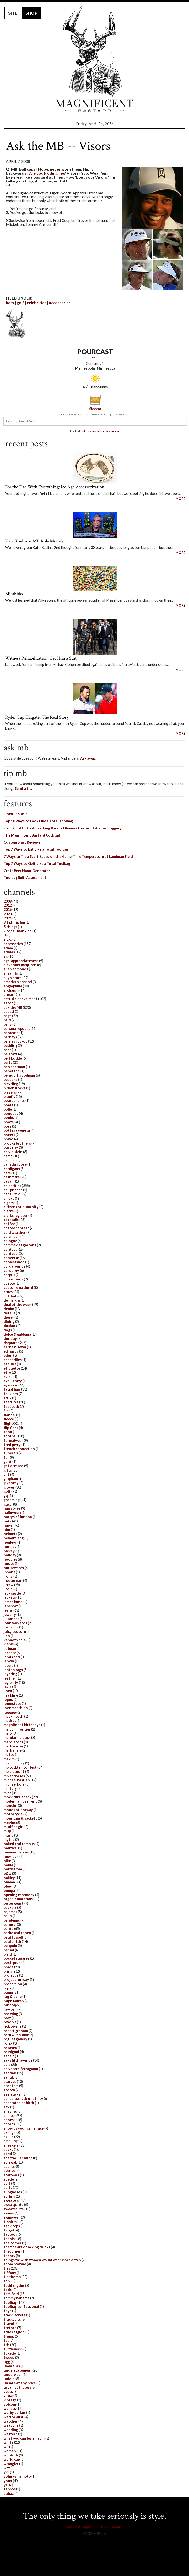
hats (10, 302)
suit (7, 2183)
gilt (6, 1474)
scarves (10, 2081)
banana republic (17, 1028)
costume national (18, 1287)
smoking (11, 2141)
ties (7, 2268)
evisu (8, 1377)
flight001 (11, 1423)
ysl (6, 2485)
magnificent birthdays (22, 1725)
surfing (9, 2196)
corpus (9, 1275)
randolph (11, 2005)
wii (6, 2447)
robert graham (16, 2031)
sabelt (9, 2056)
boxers (9, 1135)
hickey (9, 1551)
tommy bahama (16, 2298)
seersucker (13, 2094)
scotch (9, 2090)
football (10, 1436)
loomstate (12, 1704)
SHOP (31, 12)
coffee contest (16, 1228)
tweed (9, 2357)
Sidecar (95, 409)
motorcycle (13, 1814)
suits (8, 2187)
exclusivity (13, 1381)
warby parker (14, 2412)
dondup (10, 1338)
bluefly (9, 1096)
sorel (8, 2154)
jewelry (10, 1614)
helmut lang (14, 1538)
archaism (11, 990)
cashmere (12, 1177)
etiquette (12, 1368)
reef (7, 2018)
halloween (12, 1512)
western (10, 2434)
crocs (8, 1292)
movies (10, 1823)
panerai (10, 1924)
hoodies (10, 1559)
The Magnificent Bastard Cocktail (32, 835)
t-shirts (10, 2222)
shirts (9, 2115)
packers (10, 1907)
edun (8, 1355)
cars (7, 1173)
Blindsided (14, 594)
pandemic (12, 1920)
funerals (11, 1453)
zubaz (9, 2493)
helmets (10, 1534)
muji (7, 1831)
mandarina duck (17, 1737)
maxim (9, 1759)
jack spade (12, 1593)
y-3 (6, 2472)
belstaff (10, 1054)
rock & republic (16, 2035)
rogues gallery (15, 2039)
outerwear (12, 1903)
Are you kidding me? (47, 173)
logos (8, 1699)
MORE (180, 499)
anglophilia (13, 986)
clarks (9, 1211)
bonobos (11, 1113)
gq (6, 1495)
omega (9, 1890)
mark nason (13, 1746)
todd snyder (14, 2285)
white (8, 2442)
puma (8, 1992)
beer (7, 1050)
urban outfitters (17, 2387)
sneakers (11, 2145)
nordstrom (13, 1869)
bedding (10, 1045)
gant (8, 1462)
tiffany (10, 2273)
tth (6, 2345)
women (10, 2451)
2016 (8, 909)
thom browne (15, 2264)
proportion (13, 1984)
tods (8, 2290)
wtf (7, 2468)
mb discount (14, 1771)
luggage (10, 1712)
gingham (11, 1478)
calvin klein (13, 1152)
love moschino (16, 1708)
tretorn (10, 2328)
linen (8, 1691)
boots (9, 1122)
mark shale (13, 1750)
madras (10, 1720)
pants (8, 1929)
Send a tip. (23, 788)
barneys (10, 1037)
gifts (8, 1470)
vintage (10, 2400)
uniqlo (9, 2379)
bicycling (11, 1084)
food (8, 1432)
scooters (11, 2086)
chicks (9, 1198)
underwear (13, 2374)
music (8, 1835)
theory (9, 2256)
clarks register (16, 1215)
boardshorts (14, 1101)
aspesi (9, 1011)
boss (7, 1126)
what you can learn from (24, 2438)
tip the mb (12, 2277)
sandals (10, 2073)
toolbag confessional (21, 2307)
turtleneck (13, 2349)
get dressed (13, 1466)
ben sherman (14, 1067)
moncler (10, 1805)
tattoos (10, 2234)
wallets (10, 2408)
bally (8, 1024)
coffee (9, 1224)
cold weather (15, 1232)
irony (8, 1576)
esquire (10, 1364)
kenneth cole (15, 1640)
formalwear (13, 1440)
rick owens (12, 2026)
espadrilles (13, 1360)
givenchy (11, 1483)
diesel (9, 1317)
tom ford (11, 2294)
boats (8, 1105)
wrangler (11, 2464)
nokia (8, 1865)
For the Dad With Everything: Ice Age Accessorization (54, 487)
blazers (10, 1092)
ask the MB (13, 1007)
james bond (13, 1602)
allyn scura (13, 978)
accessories (60, 302)
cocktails (11, 1220)
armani (9, 995)
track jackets (14, 2315)
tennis (9, 2239)
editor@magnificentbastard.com (101, 431)
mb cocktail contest (20, 1767)
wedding (11, 2430)
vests (8, 2391)
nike (7, 1861)
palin (8, 1916)
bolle (8, 1109)
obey (8, 1886)
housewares (14, 1568)
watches (11, 2421)
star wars (11, 2175)
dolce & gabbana (17, 1334)
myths (9, 1840)
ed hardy (11, 1351)
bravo (8, 1139)
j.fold (8, 1589)
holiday (10, 1555)
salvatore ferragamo (21, 2069)
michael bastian (17, 1780)
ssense (9, 2171)
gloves (9, 1487)
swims (9, 2213)
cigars (9, 1203)
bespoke (10, 1079)
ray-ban (10, 2009)
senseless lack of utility (23, 2098)
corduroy (11, 1270)
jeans (8, 1610)
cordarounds (14, 1266)
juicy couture (15, 1631)
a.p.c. (8, 939)
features (11, 1402)
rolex (8, 2043)
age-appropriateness (21, 961)
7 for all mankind (18, 931)
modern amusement (20, 1801)
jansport (11, 1606)
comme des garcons (20, 1245)
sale (7, 2065)
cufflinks (11, 1296)
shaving (10, 2111)
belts (8, 1062)
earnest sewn (15, 1347)
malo (8, 1733)
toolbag (10, 2302)
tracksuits (12, 2319)
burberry (11, 1147)
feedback (11, 1406)
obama (9, 1882)
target (9, 2230)
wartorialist (14, 2417)
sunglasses (13, 2192)
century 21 (13, 1194)
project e (11, 1975)
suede (9, 2179)
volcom (10, 2404)
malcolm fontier (17, 1729)
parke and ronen (17, 1933)
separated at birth (19, 2103)
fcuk (7, 1398)
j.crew (8, 1585)
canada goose (15, 1164)
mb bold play (14, 1763)
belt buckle (13, 1058)
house (9, 1563)
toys (7, 2311)
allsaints (11, 973)
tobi (7, 2281)
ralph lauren (14, 2001)
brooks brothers (17, 1143)
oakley (9, 1878)
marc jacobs (13, 1742)
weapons (11, 2425)
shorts (9, 2124)
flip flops (11, 1428)
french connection (19, 1449)
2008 (8, 901)
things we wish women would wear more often (42, 2260)
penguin (10, 1945)
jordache (11, 1627)
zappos (10, 2489)
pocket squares (16, 1958)
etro (7, 1372)
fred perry (12, 1445)
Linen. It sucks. (16, 814)
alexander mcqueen (20, 965)
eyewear (11, 1385)
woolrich (11, 2455)
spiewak (10, 2162)
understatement (18, 2370)
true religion (14, 2332)
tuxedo (10, 2353)
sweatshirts (14, 2209)
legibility (11, 1682)
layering (10, 1674)
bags (7, 1016)
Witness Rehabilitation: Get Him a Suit (41, 658)
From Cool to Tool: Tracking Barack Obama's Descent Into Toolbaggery (63, 828)
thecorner (12, 2251)
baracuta (11, 1033)
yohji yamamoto (17, 2476)
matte (9, 1754)
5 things (10, 927)
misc (7, 1793)
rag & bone (13, 1996)
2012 (8, 905)
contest (10, 1253)
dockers (10, 1326)
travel (9, 2323)
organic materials (18, 1899)
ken (7, 1636)
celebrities (36, 302)
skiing (9, 2132)
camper (10, 1160)
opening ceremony (19, 1895)
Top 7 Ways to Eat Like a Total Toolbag (36, 849)
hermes (10, 1546)
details (9, 1313)
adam (8, 948)
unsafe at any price (20, 2383)
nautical (10, 1848)
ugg (7, 2362)
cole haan (12, 1237)
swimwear (12, 2217)
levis (7, 1687)
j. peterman (13, 1580)
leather (10, 1678)
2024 (8, 918)
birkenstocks (14, 1088)
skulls (8, 2137)
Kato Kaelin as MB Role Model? (34, 541)
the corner (12, 2243)
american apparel (18, 982)
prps (7, 1988)
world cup (12, 2459)
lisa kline (11, 1695)
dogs (8, 1330)
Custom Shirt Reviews (22, 842)
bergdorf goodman (19, 1075)
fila (6, 1411)
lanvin (9, 1661)
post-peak (12, 1962)
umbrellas (12, 2366)
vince (8, 2396)
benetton (12, 1071)
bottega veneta (17, 1130)
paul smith (12, 1941)
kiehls (9, 1644)
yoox (8, 2481)
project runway (16, 1979)
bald (7, 1020)
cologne (10, 1241)
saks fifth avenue (18, 2060)
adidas (9, 952)
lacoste (10, 1653)
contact (10, 1249)
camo (8, 1156)
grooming (12, 1500)
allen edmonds (16, 969)
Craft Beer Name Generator (27, 871)
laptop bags (13, 1670)
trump (9, 2336)
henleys (10, 1542)
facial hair (12, 1389)
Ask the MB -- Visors (58, 146)
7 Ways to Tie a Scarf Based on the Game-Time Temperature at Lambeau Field (68, 856)
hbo (7, 1529)
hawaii (9, 1525)
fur (6, 1457)
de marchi (12, 1300)
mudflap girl (14, 1827)
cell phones (13, 1190)
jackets (10, 1597)
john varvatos (15, 1623)
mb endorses (14, 1776)
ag (6, 956)
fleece (9, 1419)
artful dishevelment (20, 999)
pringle (9, 1971)
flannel (10, 1415)
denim (9, 1309)
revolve (10, 2022)
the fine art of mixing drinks (27, 2247)
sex (6, 2107)
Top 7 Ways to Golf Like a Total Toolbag (37, 863)
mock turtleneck (17, 1797)
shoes (9, 2120)
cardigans (12, 1169)
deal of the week (18, 1304)
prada (8, 1967)
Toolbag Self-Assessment (25, 877)
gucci (8, 1504)
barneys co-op (15, 1041)
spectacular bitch (18, 2158)
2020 (8, 914)
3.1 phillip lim (14, 922)
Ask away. (88, 758)
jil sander (11, 1619)
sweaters (11, 2200)
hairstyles (12, 1508)
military (10, 1788)
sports (9, 2166)
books (9, 1117)
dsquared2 (13, 1343)
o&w (7, 1873)
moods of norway (18, 1810)
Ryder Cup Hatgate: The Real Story (37, 717)
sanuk (9, 2077)
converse (11, 1258)
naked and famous (19, 1844)
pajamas (10, 1912)
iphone (9, 1572)
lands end (12, 1657)
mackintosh (13, 1716)
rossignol (11, 2052)
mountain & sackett (20, 1818)
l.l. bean (10, 1648)
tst (6, 2340)
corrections (13, 1279)
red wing (11, 2014)
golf (20, 302)
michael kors (14, 1784)
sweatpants (13, 2204)
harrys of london (18, 1517)
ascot (8, 1003)
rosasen (10, 2048)
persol (9, 1950)
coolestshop (14, 1262)
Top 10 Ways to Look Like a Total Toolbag (38, 821)
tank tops (12, 2226)
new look (11, 1856)
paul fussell (13, 1937)
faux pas (11, 1394)
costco (9, 1283)
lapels (8, 1665)
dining (9, 1321)
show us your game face (24, 2128)
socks (8, 2149)
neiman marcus (16, 1852)
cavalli (9, 1181)
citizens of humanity (21, 1207)
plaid (8, 1954)
